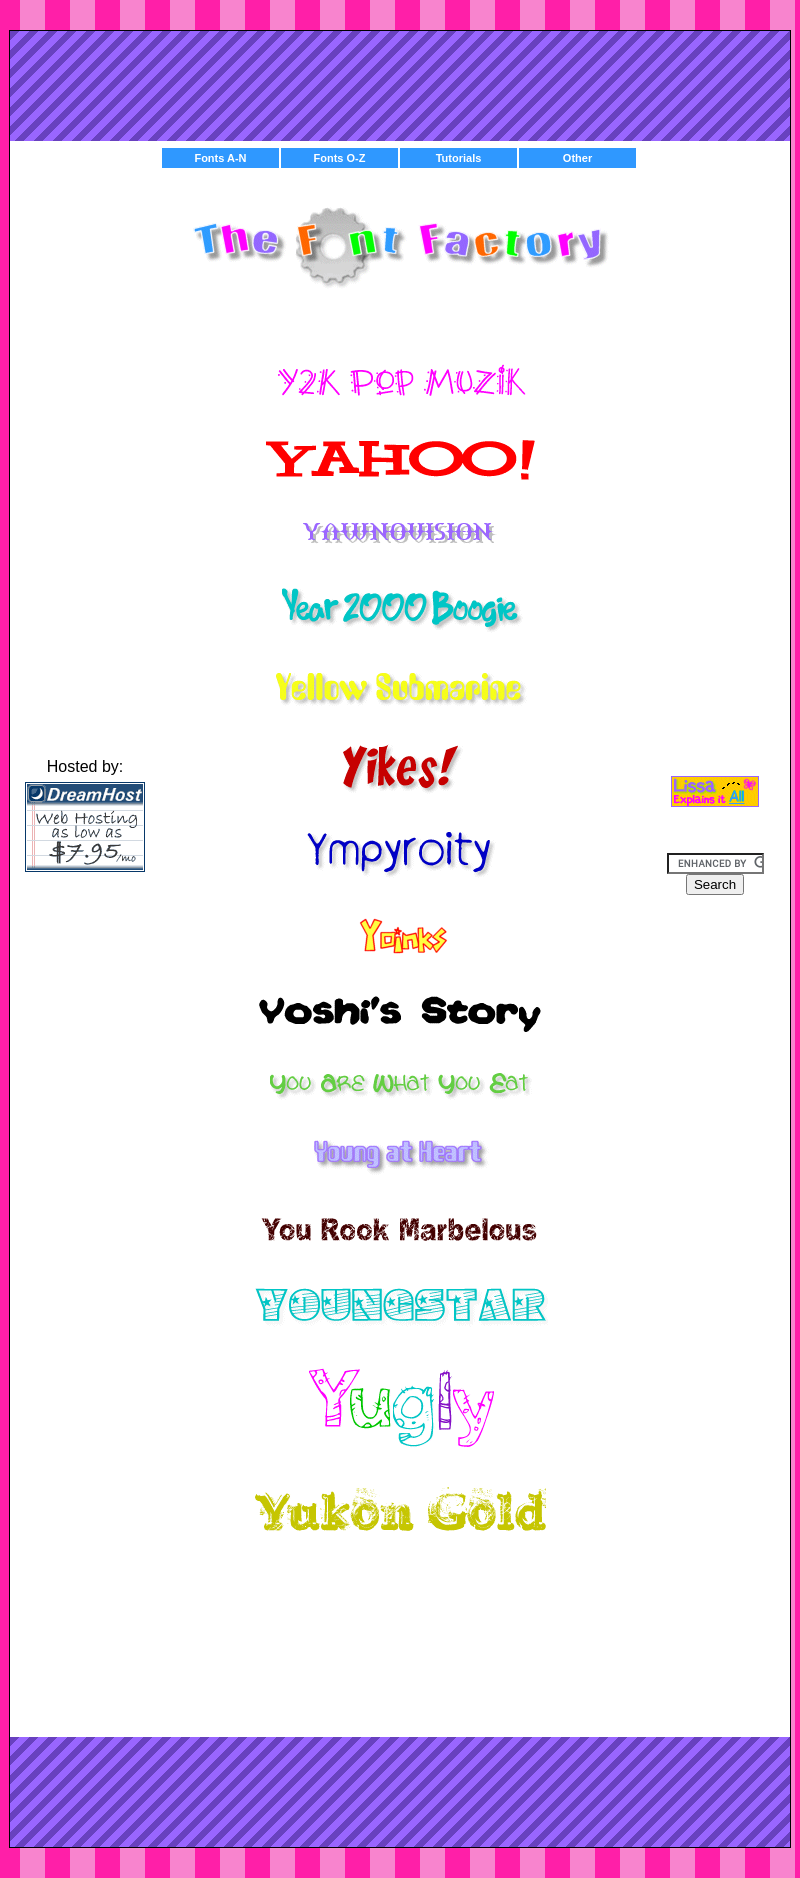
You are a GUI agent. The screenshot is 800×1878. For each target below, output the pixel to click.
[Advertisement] (400, 81)
